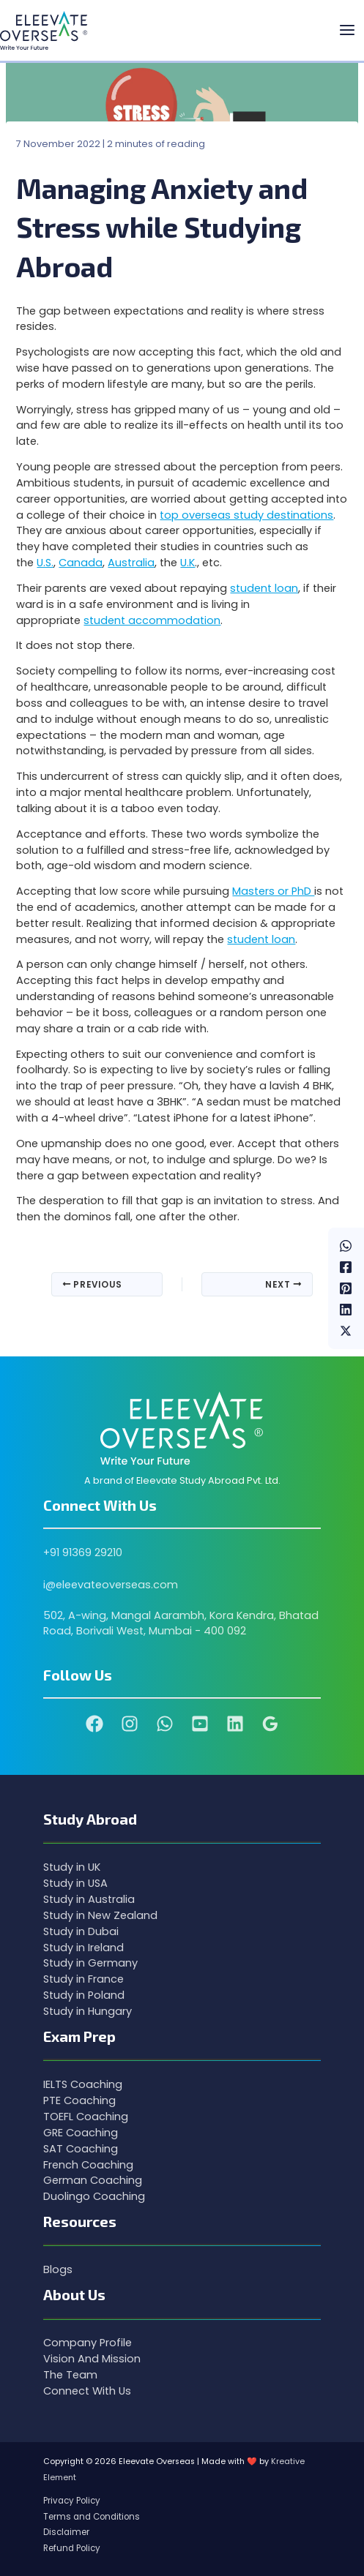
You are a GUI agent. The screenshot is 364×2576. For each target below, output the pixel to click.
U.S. (45, 562)
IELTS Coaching (82, 2084)
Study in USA (75, 1883)
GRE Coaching (80, 2132)
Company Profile (87, 2342)
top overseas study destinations (246, 515)
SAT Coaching (80, 2148)
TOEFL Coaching (85, 2116)
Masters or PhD (273, 891)
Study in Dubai (81, 1931)
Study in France (83, 1979)
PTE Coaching (79, 2100)
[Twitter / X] (345, 1330)
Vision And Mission (92, 2358)
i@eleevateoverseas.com (110, 1584)
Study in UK (71, 1867)
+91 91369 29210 (82, 1552)
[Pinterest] (345, 1288)
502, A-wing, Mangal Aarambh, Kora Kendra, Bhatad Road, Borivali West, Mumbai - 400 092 (181, 1623)
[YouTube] (200, 1723)
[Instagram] (129, 1723)
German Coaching (92, 2180)
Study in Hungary (87, 2011)
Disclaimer (66, 2532)
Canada (81, 562)
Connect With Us (87, 2391)
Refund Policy (71, 2548)
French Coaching (88, 2165)
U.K (187, 562)
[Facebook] (345, 1266)
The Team (70, 2374)
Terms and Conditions (91, 2517)
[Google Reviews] (270, 1723)
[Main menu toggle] (347, 31)
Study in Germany (90, 1963)
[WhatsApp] (345, 1245)
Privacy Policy (71, 2500)
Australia (131, 562)
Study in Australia (89, 1899)
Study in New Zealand (100, 1915)
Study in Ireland (83, 1947)
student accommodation (151, 620)
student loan (264, 588)
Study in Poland (84, 1995)
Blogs (58, 2269)
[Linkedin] (345, 1309)
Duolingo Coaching (94, 2196)
